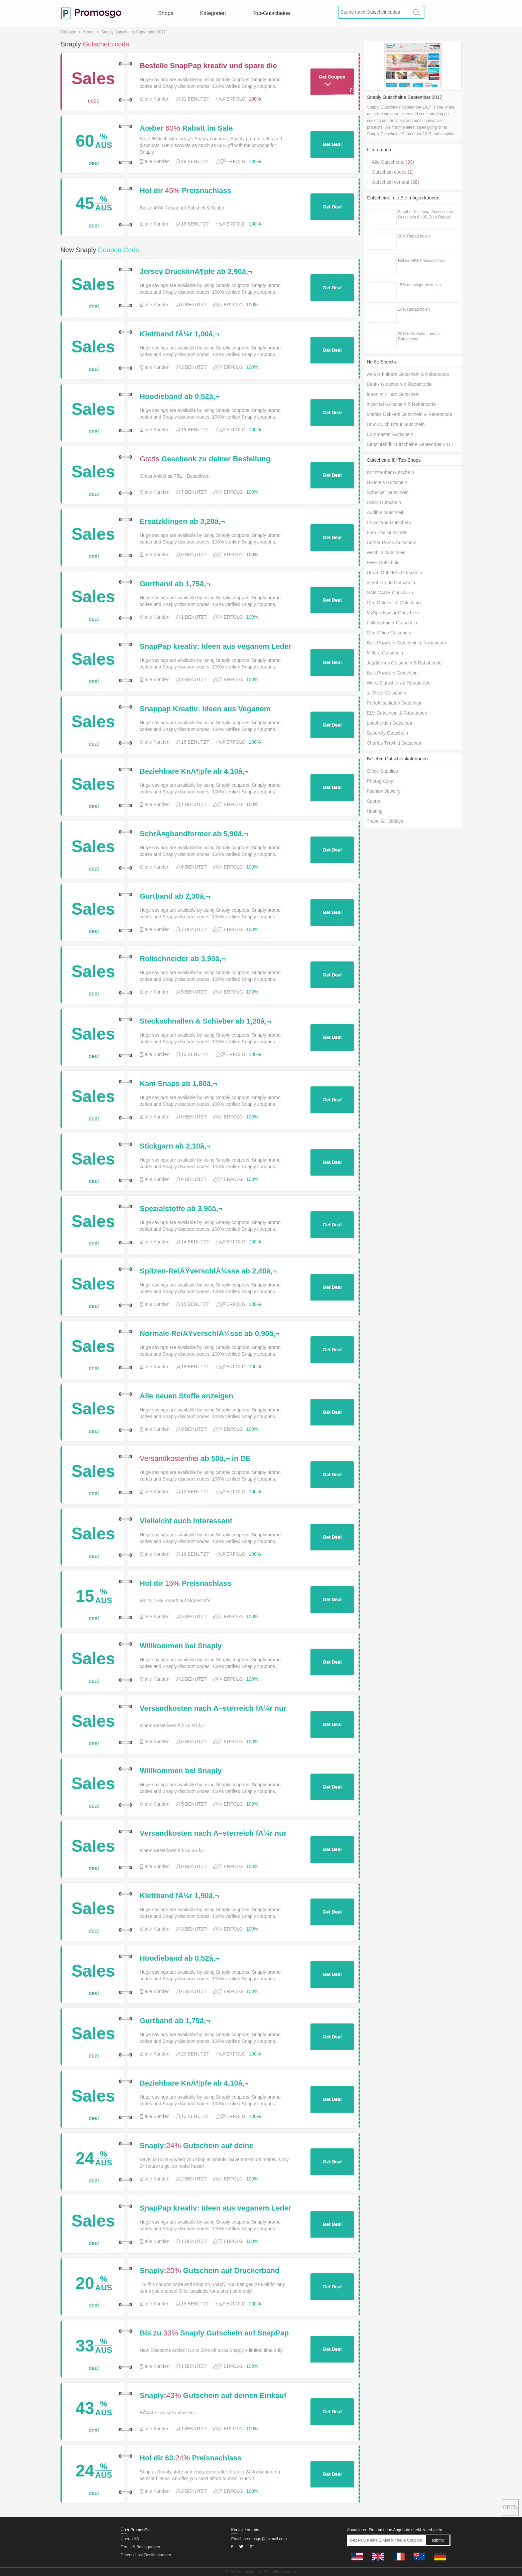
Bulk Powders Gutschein (392, 672)
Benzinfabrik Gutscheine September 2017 (410, 444)
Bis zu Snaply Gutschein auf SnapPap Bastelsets (214, 2333)
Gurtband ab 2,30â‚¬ (175, 896)
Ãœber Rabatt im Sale (186, 128)
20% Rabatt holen (414, 236)
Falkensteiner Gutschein (392, 622)
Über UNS (130, 2539)
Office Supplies (382, 771)
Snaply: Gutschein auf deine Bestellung (196, 2145)
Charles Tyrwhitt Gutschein (394, 743)
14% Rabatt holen (414, 309)
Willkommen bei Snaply (181, 1646)
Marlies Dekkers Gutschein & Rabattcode (409, 414)
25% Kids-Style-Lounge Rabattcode (419, 336)
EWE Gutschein (383, 562)
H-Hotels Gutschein (387, 482)
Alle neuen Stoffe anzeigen (186, 1396)
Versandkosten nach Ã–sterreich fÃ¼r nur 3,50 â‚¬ (213, 1708)
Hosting (374, 811)
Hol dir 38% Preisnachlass (421, 260)
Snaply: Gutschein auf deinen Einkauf (213, 2395)
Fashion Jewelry (383, 791)
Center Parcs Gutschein (391, 542)
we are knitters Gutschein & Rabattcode (408, 374)
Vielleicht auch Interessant (186, 1521)
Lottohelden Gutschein (390, 723)
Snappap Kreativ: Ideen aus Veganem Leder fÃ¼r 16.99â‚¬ (205, 709)
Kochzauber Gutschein (390, 472)
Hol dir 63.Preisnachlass (191, 2458)
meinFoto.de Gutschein (391, 582)
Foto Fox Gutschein (387, 532)
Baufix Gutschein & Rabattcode (399, 384)
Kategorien (213, 13)
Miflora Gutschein (385, 652)
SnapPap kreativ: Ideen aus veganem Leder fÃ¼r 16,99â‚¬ (215, 646)
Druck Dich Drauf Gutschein (396, 424)
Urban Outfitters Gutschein (394, 572)
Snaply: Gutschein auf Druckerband (209, 2270)
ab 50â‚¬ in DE (195, 1458)
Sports (373, 801)
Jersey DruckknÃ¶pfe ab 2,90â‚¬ (196, 271)
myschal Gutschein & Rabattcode (401, 404)
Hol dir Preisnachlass (185, 190)
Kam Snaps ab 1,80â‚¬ (178, 1083)
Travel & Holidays (385, 821)
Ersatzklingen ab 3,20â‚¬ (182, 521)
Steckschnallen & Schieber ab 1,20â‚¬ (205, 1021)
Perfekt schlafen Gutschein (394, 703)
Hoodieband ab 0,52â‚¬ (180, 396)
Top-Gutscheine (271, 13)
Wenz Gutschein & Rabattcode (398, 683)
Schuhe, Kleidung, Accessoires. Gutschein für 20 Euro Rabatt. (426, 214)
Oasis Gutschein (384, 502)
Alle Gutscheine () (393, 162)
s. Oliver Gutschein (386, 693)
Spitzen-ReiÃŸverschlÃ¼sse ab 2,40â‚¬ (208, 1271)
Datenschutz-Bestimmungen (146, 2555)
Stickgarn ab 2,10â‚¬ (175, 1146)
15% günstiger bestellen (419, 285)
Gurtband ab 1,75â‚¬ (175, 584)
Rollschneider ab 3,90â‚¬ (183, 958)
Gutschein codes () (392, 172)
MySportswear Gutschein (393, 612)
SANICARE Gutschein (390, 592)
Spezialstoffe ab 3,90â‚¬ (181, 1208)
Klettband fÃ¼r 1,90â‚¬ (179, 334)
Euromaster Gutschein (390, 434)
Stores (89, 32)
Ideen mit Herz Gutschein (393, 394)
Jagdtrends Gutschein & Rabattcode (404, 662)
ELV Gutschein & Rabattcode (397, 713)
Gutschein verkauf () (395, 182)
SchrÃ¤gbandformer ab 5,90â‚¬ (194, 834)
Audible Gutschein (386, 512)
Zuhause (68, 32)
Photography (380, 781)
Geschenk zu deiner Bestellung (205, 459)
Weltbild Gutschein (386, 552)
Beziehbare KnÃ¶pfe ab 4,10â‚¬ (194, 771)
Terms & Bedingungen (140, 2547)
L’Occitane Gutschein (389, 522)
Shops (165, 13)
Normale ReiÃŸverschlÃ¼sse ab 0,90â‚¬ (210, 1333)
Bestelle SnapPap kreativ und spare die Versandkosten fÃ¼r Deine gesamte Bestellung (208, 65)
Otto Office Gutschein (389, 632)
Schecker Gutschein (387, 492)
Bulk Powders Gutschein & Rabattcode (407, 642)
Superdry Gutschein (387, 733)
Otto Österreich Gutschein (394, 602)
